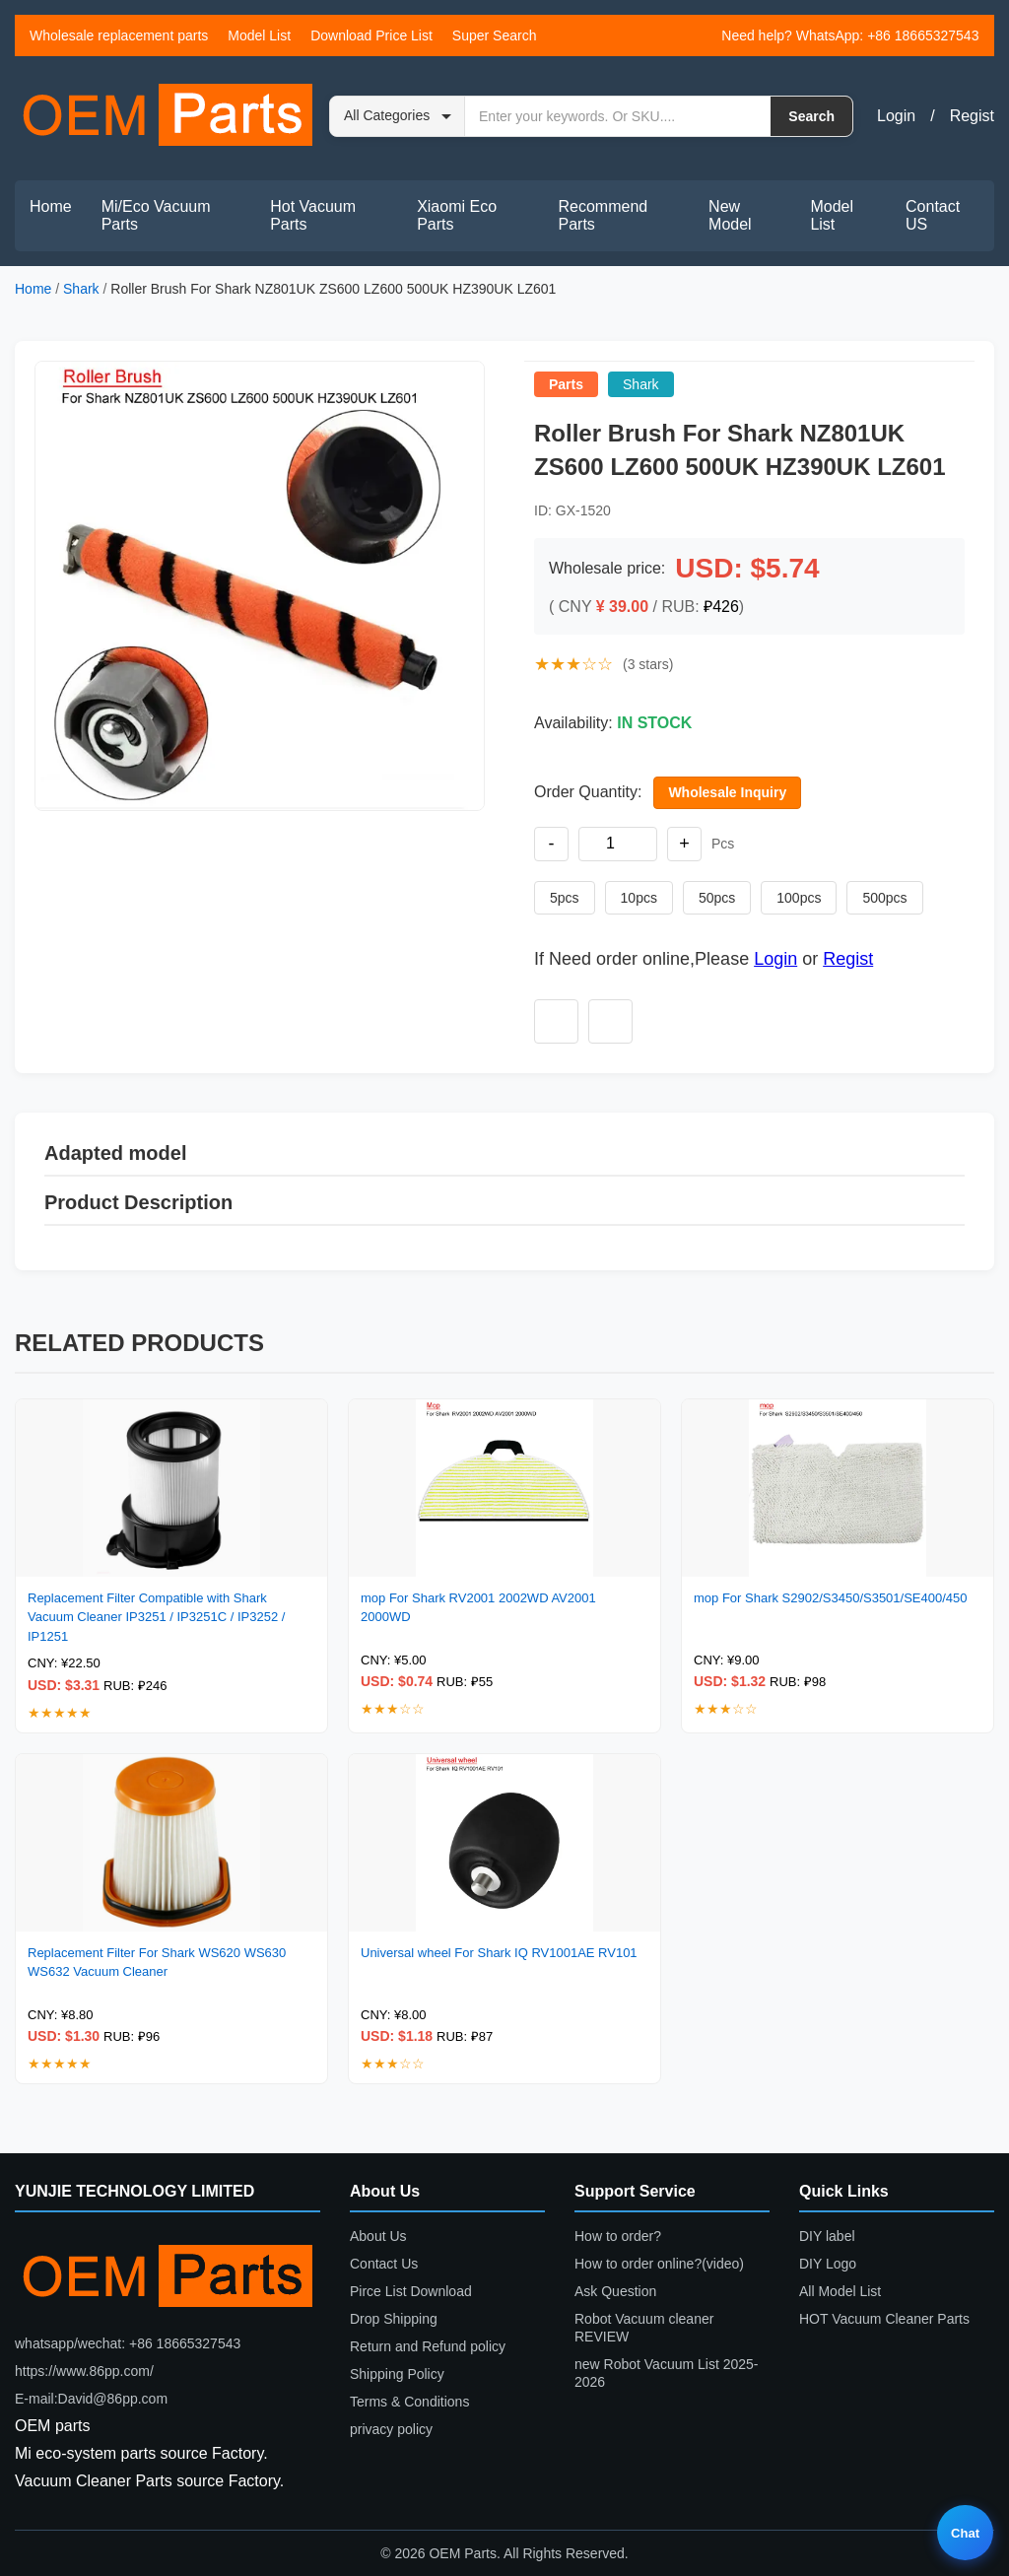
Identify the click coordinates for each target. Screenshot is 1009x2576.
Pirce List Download (411, 2291)
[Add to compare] (610, 1021)
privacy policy (391, 2429)
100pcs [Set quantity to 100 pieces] (798, 898)
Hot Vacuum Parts (313, 215)
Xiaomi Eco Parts (457, 215)
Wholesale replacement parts (119, 35)
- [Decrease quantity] (552, 843)
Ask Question (615, 2291)
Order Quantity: (587, 791)
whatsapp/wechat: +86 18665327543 (127, 2343)
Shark (81, 289)
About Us (378, 2236)
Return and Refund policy (427, 2346)
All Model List (840, 2291)
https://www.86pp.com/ (84, 2371)
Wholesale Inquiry (727, 792)
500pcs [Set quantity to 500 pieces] (884, 898)
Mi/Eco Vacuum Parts (156, 215)
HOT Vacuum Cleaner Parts (884, 2319)
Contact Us (384, 2263)
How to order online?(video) (659, 2263)
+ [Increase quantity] (684, 843)
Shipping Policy (397, 2374)
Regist (972, 115)
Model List (259, 35)
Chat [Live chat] (965, 2533)
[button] (259, 586)
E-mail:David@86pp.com (91, 2399)
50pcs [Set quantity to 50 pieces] (717, 898)
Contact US (933, 215)
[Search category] (397, 116)
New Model (730, 215)
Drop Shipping (393, 2319)
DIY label (827, 2236)
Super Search (494, 35)
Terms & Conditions (409, 2401)
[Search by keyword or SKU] (618, 116)
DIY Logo (827, 2263)
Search (811, 116)
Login (896, 115)
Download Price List (371, 35)
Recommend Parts (603, 215)
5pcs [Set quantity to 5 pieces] (564, 898)
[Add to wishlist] (556, 1021)
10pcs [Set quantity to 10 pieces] (639, 898)
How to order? (617, 2236)
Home (51, 206)
